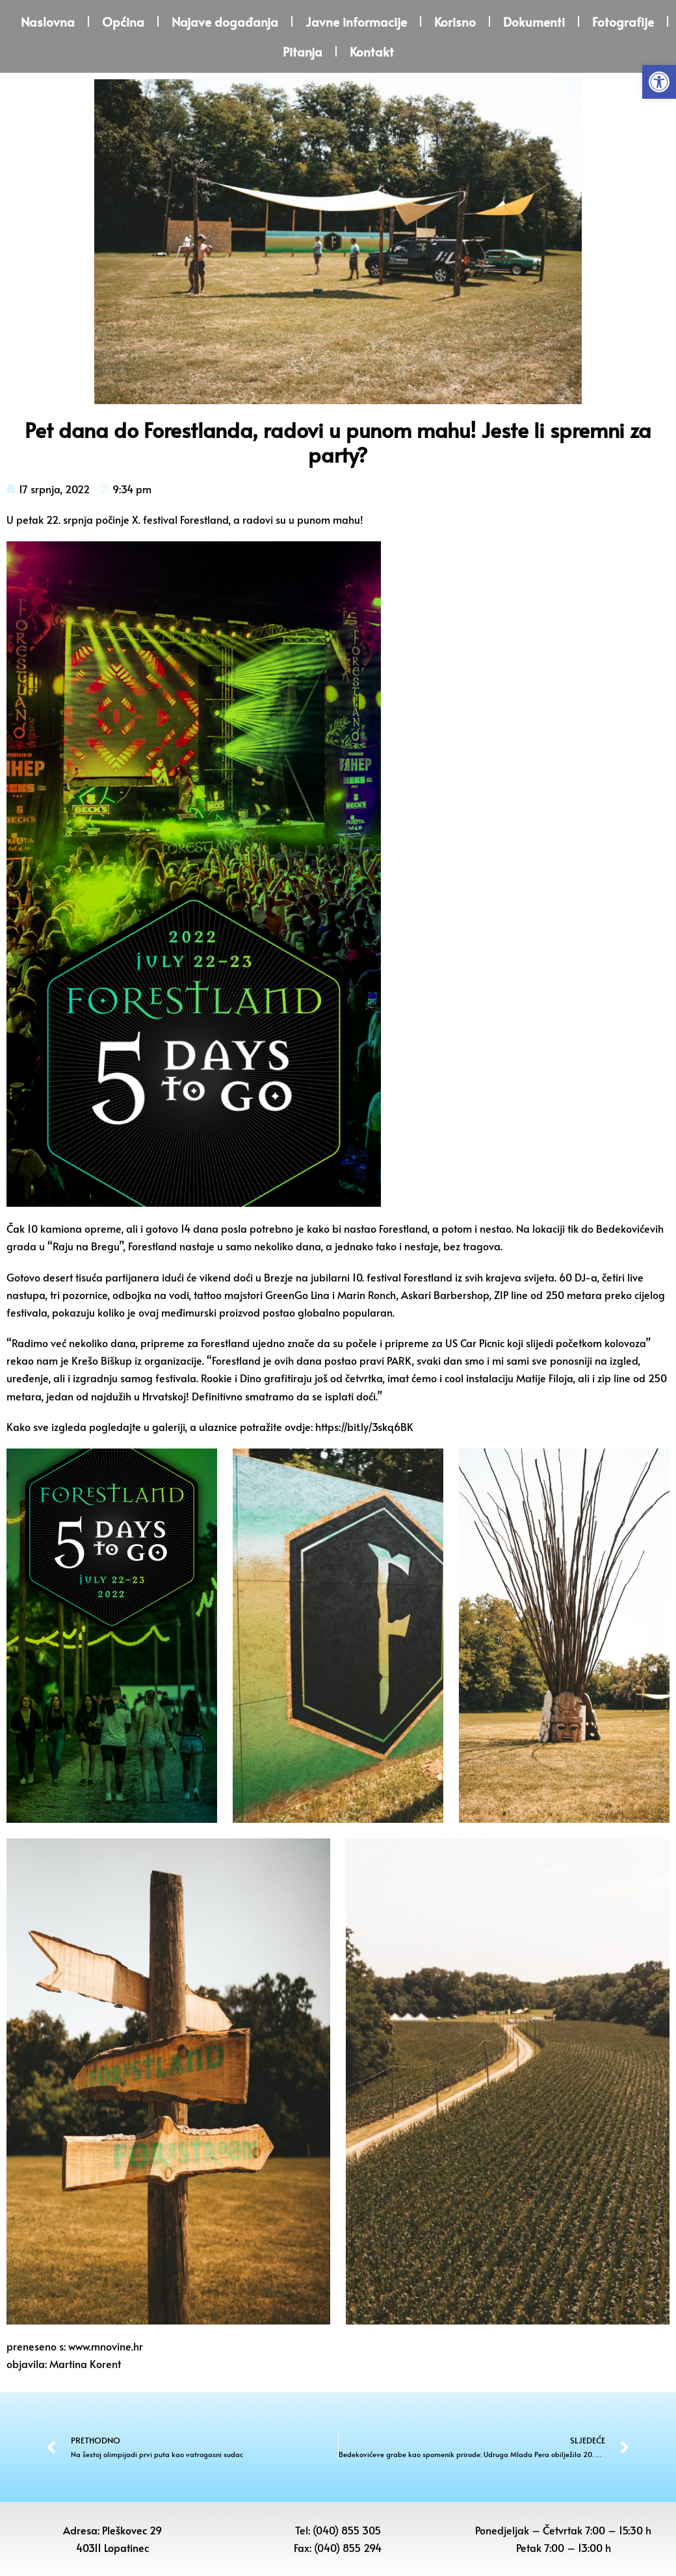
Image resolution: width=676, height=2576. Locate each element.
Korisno (455, 21)
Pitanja (302, 51)
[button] (659, 82)
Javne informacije (356, 21)
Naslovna (48, 21)
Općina (123, 21)
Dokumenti (534, 21)
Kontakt (372, 51)
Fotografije (623, 21)
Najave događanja (225, 21)
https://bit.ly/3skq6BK (364, 1426)
